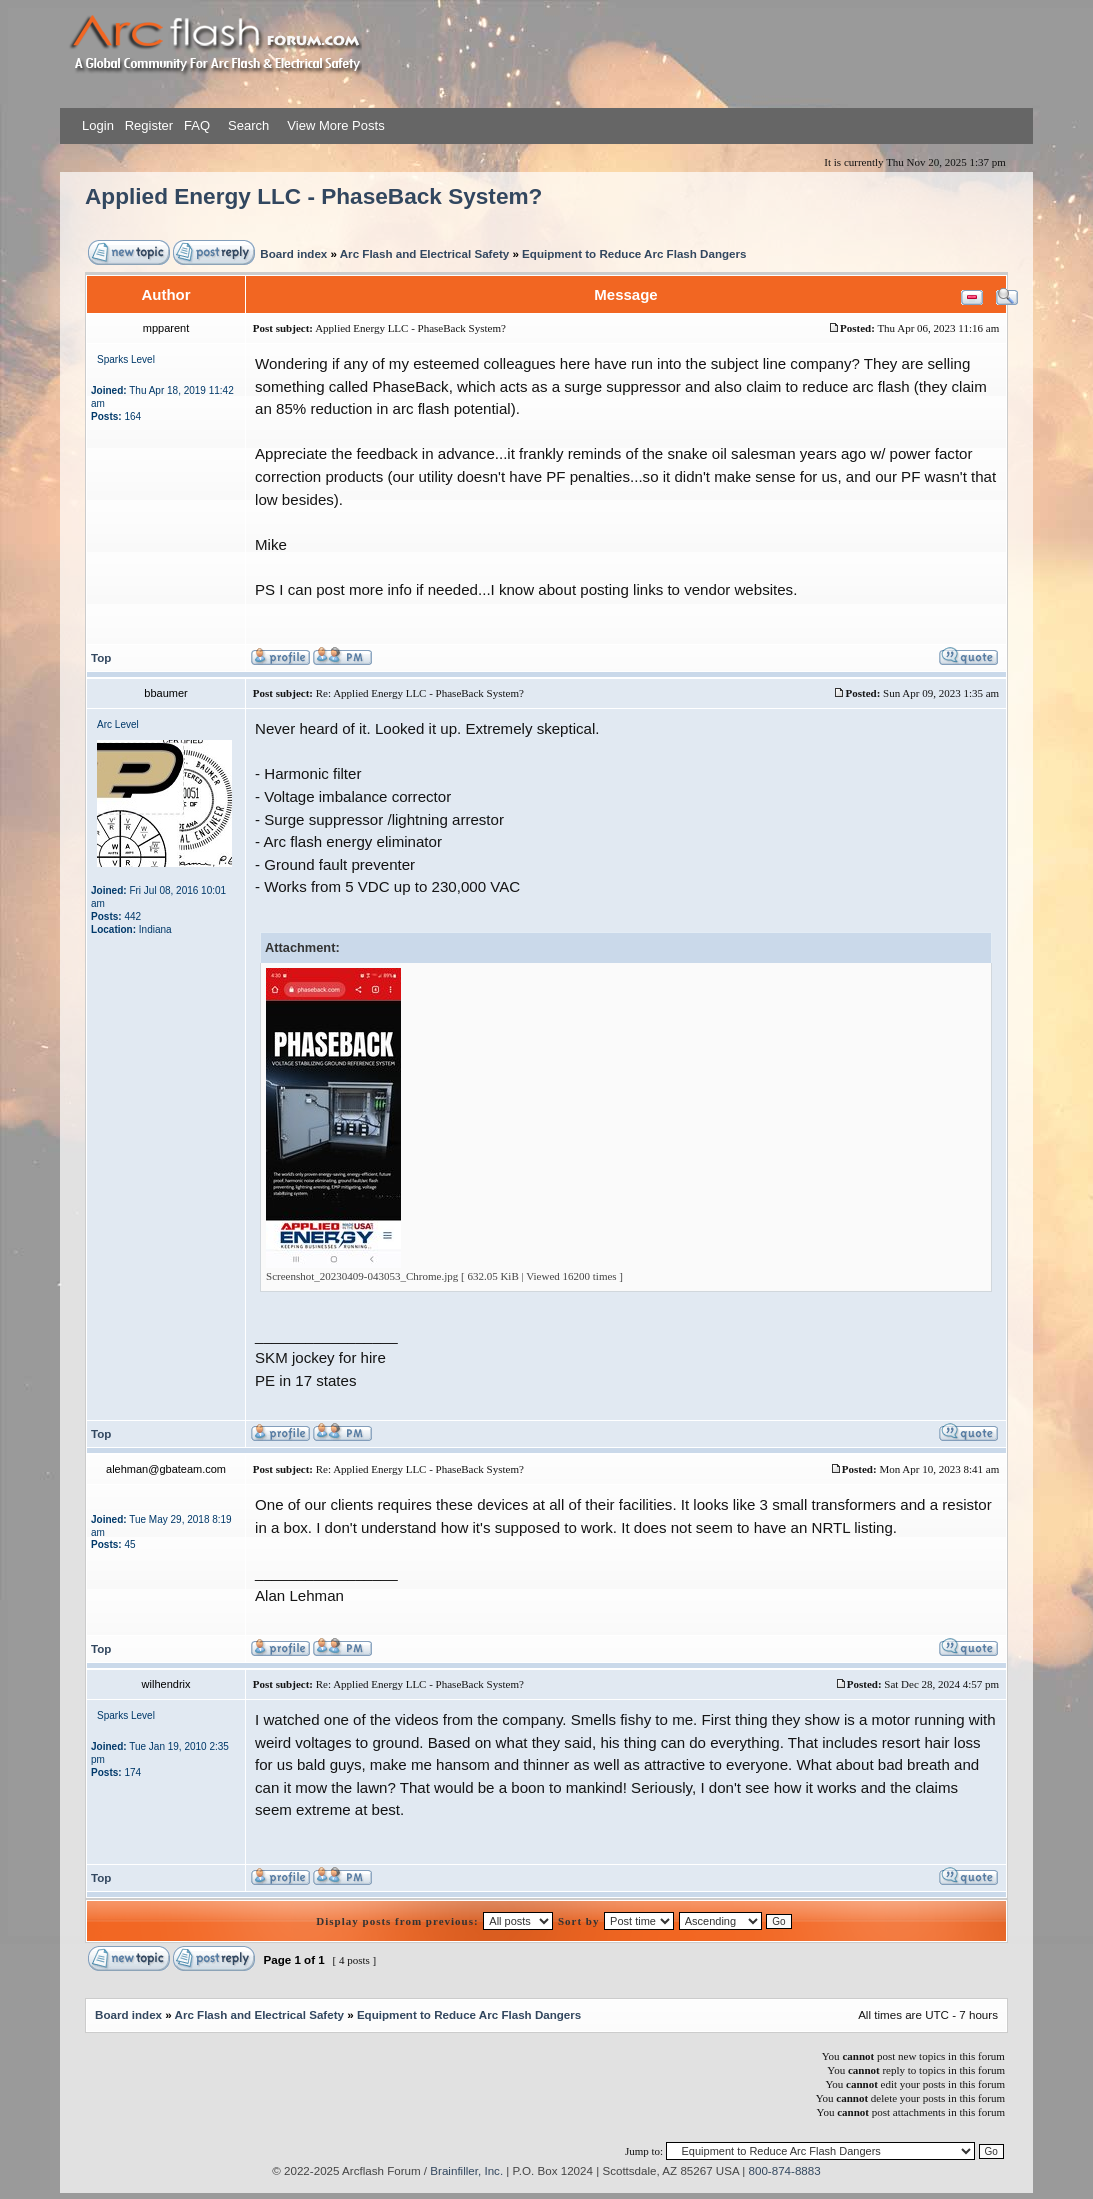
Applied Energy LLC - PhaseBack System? (313, 196)
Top (101, 657)
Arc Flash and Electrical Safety (424, 253)
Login (98, 125)
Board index (293, 253)
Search (246, 125)
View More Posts (335, 125)
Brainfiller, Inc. (466, 2170)
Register (147, 125)
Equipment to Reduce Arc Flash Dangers (634, 253)
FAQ (195, 125)
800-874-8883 (785, 2170)
